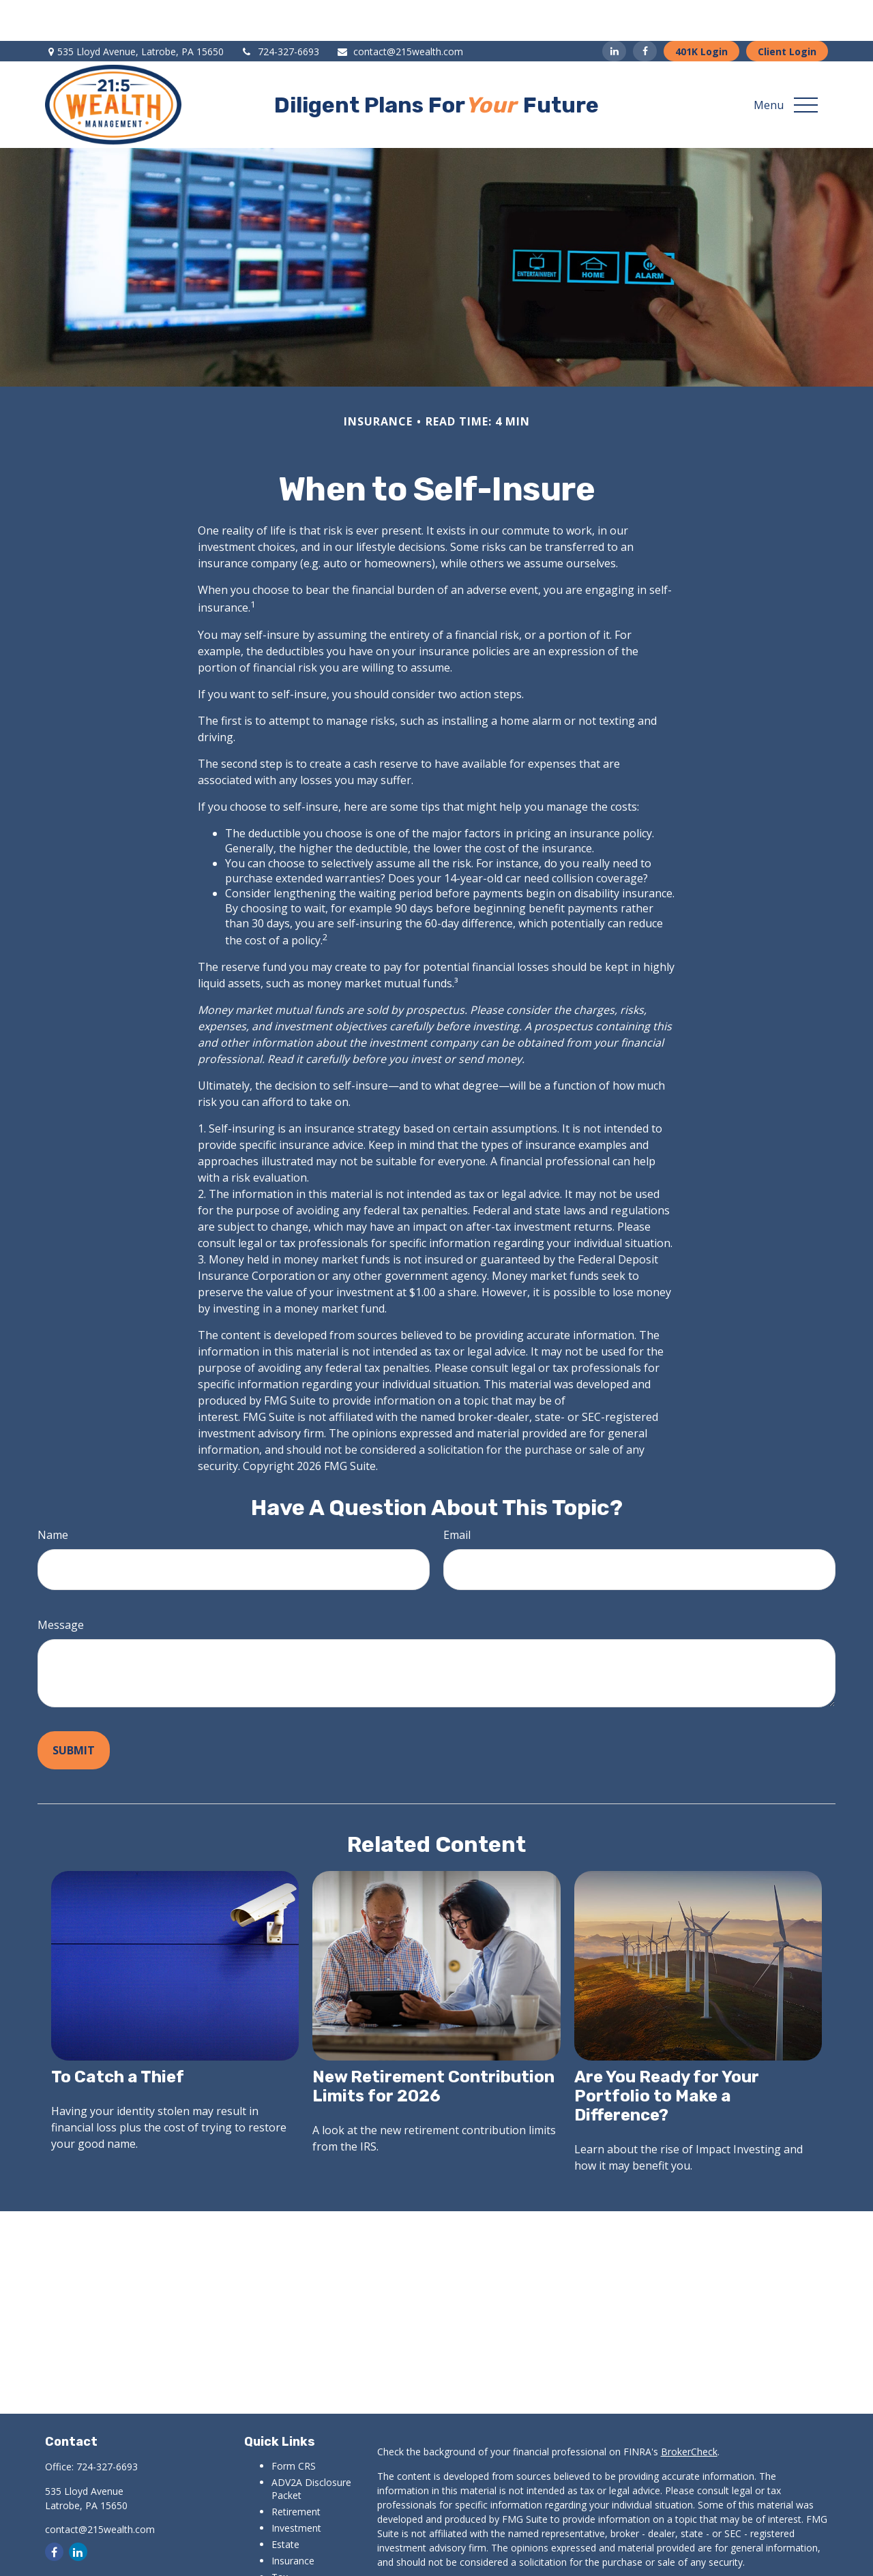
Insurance (292, 2519)
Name (53, 1493)
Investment (296, 2487)
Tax (279, 2536)
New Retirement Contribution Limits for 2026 (433, 2045)
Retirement (296, 2470)
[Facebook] (645, 10)
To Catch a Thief (117, 2036)
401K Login (701, 10)
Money (286, 2552)
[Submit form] (74, 1709)
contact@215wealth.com (399, 10)
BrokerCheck (689, 2410)
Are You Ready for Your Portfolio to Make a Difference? (666, 2055)
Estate (285, 2503)
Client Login (787, 10)
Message (61, 1583)
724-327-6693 (280, 10)
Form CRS (293, 2424)
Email (457, 1493)
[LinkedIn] (614, 10)
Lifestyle (289, 2568)
